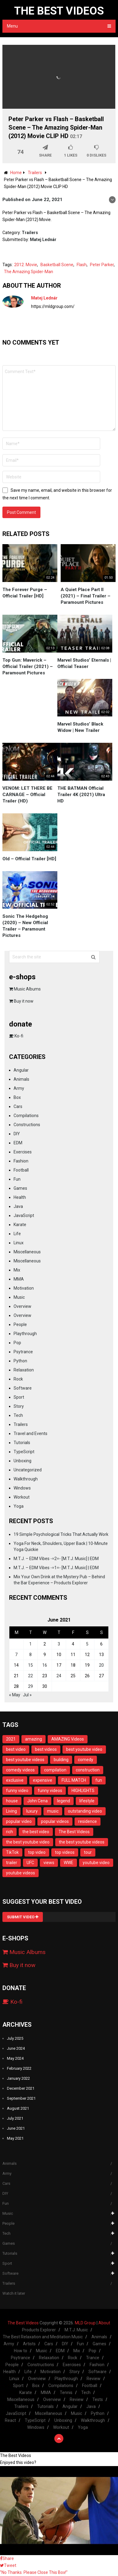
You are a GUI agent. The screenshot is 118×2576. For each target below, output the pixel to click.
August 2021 (18, 2108)
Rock (18, 1379)
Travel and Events (30, 1433)
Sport (19, 1397)
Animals (21, 1079)
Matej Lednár (43, 239)
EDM (18, 1142)
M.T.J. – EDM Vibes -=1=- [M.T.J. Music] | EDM (56, 1567)
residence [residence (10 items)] (87, 1821)
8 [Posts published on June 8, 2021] (30, 1654)
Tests (97, 2399)
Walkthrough (26, 1478)
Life (17, 1233)
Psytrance (23, 1351)
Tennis (66, 2392)
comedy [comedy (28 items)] (85, 1759)
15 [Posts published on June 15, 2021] (30, 1665)
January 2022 (18, 2078)
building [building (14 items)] (61, 1759)
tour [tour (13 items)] (88, 1852)
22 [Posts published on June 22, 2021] (30, 1675)
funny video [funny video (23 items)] (17, 1790)
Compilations (26, 1115)
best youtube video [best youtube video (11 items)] (84, 1749)
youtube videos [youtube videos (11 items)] (20, 1872)
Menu (12, 26)
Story (19, 1406)
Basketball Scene (56, 264)
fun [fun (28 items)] (98, 1780)
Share (7, 2558)
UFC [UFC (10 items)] (30, 1862)
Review (93, 2378)
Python (20, 1360)
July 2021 (15, 2118)
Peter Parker (102, 264)
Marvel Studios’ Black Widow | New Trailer (80, 727)
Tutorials (22, 1442)
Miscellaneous (27, 1251)
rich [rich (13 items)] (9, 1831)
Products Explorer (39, 2329)
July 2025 (15, 2038)
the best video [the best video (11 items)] (35, 1831)
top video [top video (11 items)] (37, 1852)
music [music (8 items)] (53, 1811)
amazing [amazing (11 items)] (33, 1739)
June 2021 (16, 2128)
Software (23, 1388)
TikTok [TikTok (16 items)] (12, 1852)
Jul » (27, 1694)
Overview (22, 1306)
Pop (17, 1342)
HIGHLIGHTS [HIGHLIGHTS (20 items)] (83, 1790)
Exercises (23, 1151)
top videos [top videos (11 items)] (65, 1852)
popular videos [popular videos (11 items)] (55, 1821)
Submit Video (22, 1917)
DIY (17, 1133)
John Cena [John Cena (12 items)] (37, 1800)
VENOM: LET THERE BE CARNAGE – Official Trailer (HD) (27, 794)
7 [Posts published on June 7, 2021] (16, 1654)
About (104, 2322)
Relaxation (24, 1369)
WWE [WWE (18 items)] (68, 1862)
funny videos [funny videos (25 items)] (50, 1790)
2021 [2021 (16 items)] (11, 1739)
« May (14, 1694)
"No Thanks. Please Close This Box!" (34, 2572)
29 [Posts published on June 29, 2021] (30, 1686)
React (10, 2420)
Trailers (30, 232)
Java (18, 1206)
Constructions (27, 1124)
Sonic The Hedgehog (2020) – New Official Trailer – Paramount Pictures (25, 926)
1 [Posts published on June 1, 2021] (30, 1644)
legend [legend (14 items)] (63, 1800)
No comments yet (30, 342)
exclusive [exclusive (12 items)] (15, 1780)
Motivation (24, 1288)
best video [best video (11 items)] (16, 1749)
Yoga (19, 1506)
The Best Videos (59, 10)
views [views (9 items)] (48, 1862)
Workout (22, 1497)
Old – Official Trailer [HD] (29, 858)
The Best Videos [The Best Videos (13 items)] (74, 1831)
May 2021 (15, 2138)
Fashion (21, 1161)
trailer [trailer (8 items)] (11, 1862)
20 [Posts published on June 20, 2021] (101, 1665)
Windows (22, 1488)
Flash (82, 264)
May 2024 (15, 2058)
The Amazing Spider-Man (28, 271)
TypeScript (24, 1451)
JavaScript (24, 1215)
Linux (19, 1242)
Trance (92, 2357)
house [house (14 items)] (12, 1800)
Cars (18, 1106)
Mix (17, 1270)
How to (20, 2350)
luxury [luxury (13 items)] (32, 1811)
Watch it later (13, 2293)
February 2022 (19, 2068)
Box (17, 1097)
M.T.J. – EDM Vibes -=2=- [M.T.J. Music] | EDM (56, 1558)
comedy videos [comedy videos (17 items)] (20, 1769)
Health (20, 1197)
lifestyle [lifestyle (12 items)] (86, 1800)
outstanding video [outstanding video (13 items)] (85, 1811)
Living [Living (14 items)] (11, 1811)
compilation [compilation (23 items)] (55, 1769)
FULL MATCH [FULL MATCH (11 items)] (74, 1780)
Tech (18, 1415)
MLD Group (85, 2322)
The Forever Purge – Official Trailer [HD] (24, 593)
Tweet (8, 2565)
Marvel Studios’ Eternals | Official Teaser (84, 663)
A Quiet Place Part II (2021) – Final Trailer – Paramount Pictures (85, 596)
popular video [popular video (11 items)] (19, 1821)
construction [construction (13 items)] (88, 1769)
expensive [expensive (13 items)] (42, 1780)
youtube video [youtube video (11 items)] (96, 1862)
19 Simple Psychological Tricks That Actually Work (61, 1534)
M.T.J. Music (76, 2329)
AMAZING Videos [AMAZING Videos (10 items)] (67, 1739)
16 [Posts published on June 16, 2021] (44, 1665)
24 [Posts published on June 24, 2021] (58, 1675)
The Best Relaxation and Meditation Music (43, 2336)
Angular (21, 1070)
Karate (20, 1224)
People (20, 1324)
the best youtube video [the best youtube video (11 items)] (27, 1842)
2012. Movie (25, 264)
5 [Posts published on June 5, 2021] (87, 1644)
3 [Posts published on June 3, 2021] (59, 1644)
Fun (17, 1179)
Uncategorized (28, 1469)
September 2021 (21, 2098)
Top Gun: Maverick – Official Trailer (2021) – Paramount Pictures (27, 666)
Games (20, 1188)
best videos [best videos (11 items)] (46, 1749)
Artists (29, 2343)
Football (21, 1170)
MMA (19, 1279)
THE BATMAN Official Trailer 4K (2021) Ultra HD (81, 794)
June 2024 (16, 2048)
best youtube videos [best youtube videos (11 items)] (25, 1759)
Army (19, 1088)
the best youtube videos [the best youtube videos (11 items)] (81, 1842)
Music (19, 1297)
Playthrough (25, 1333)
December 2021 (20, 2088)
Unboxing (22, 1460)
